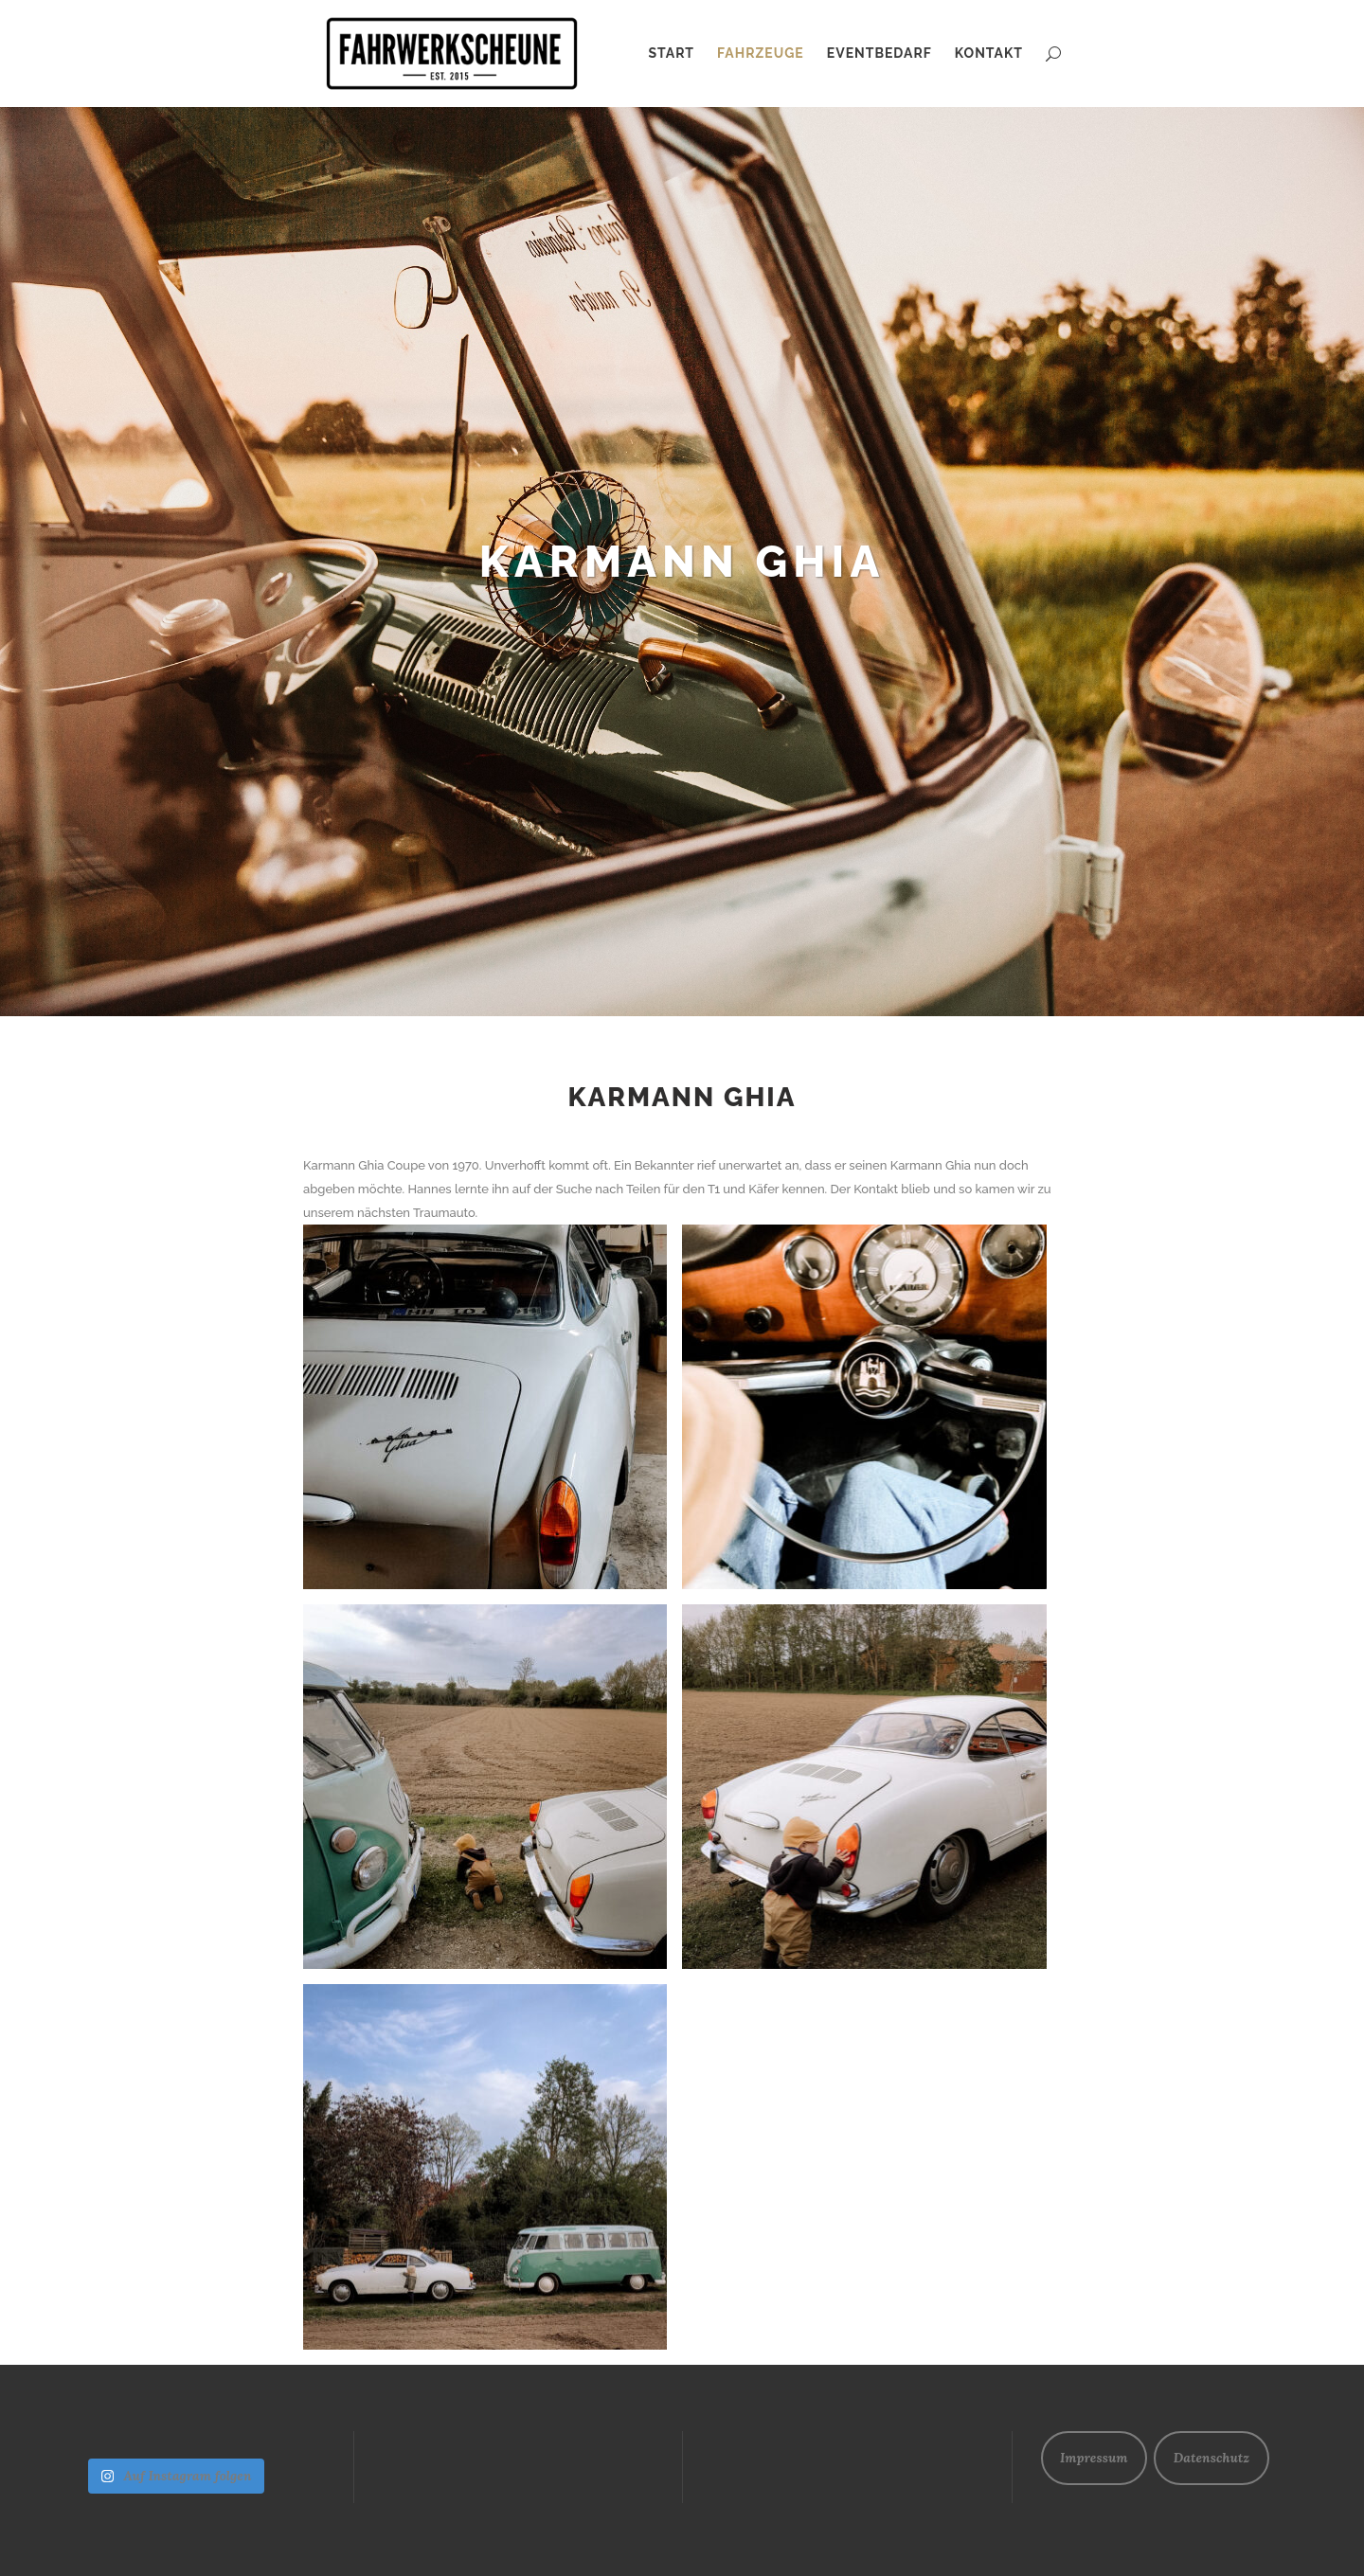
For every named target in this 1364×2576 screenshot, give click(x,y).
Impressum (1093, 2457)
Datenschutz (1211, 2457)
